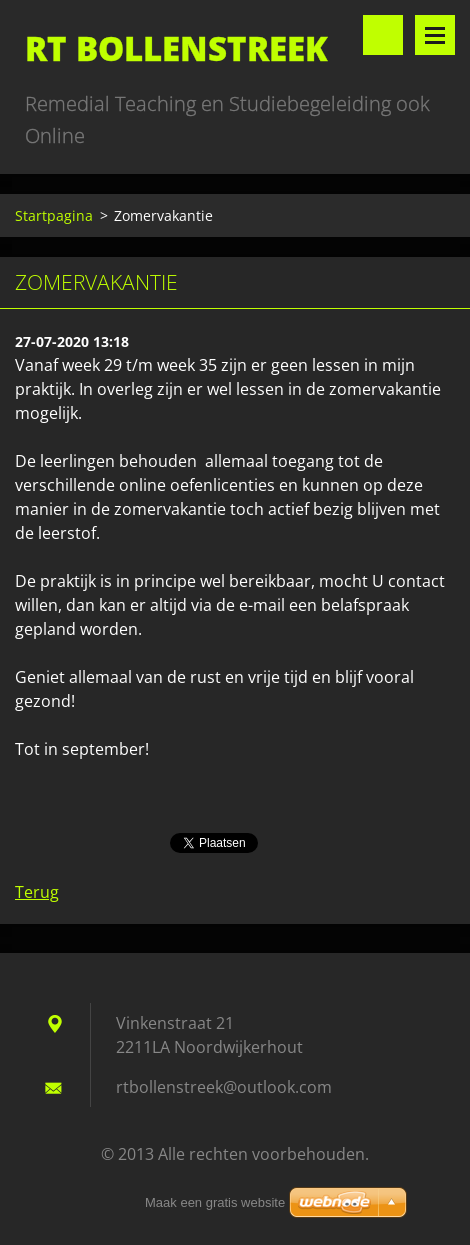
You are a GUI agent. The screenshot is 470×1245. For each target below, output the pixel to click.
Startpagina (54, 215)
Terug (37, 892)
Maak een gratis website (215, 1202)
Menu (435, 35)
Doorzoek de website (383, 35)
